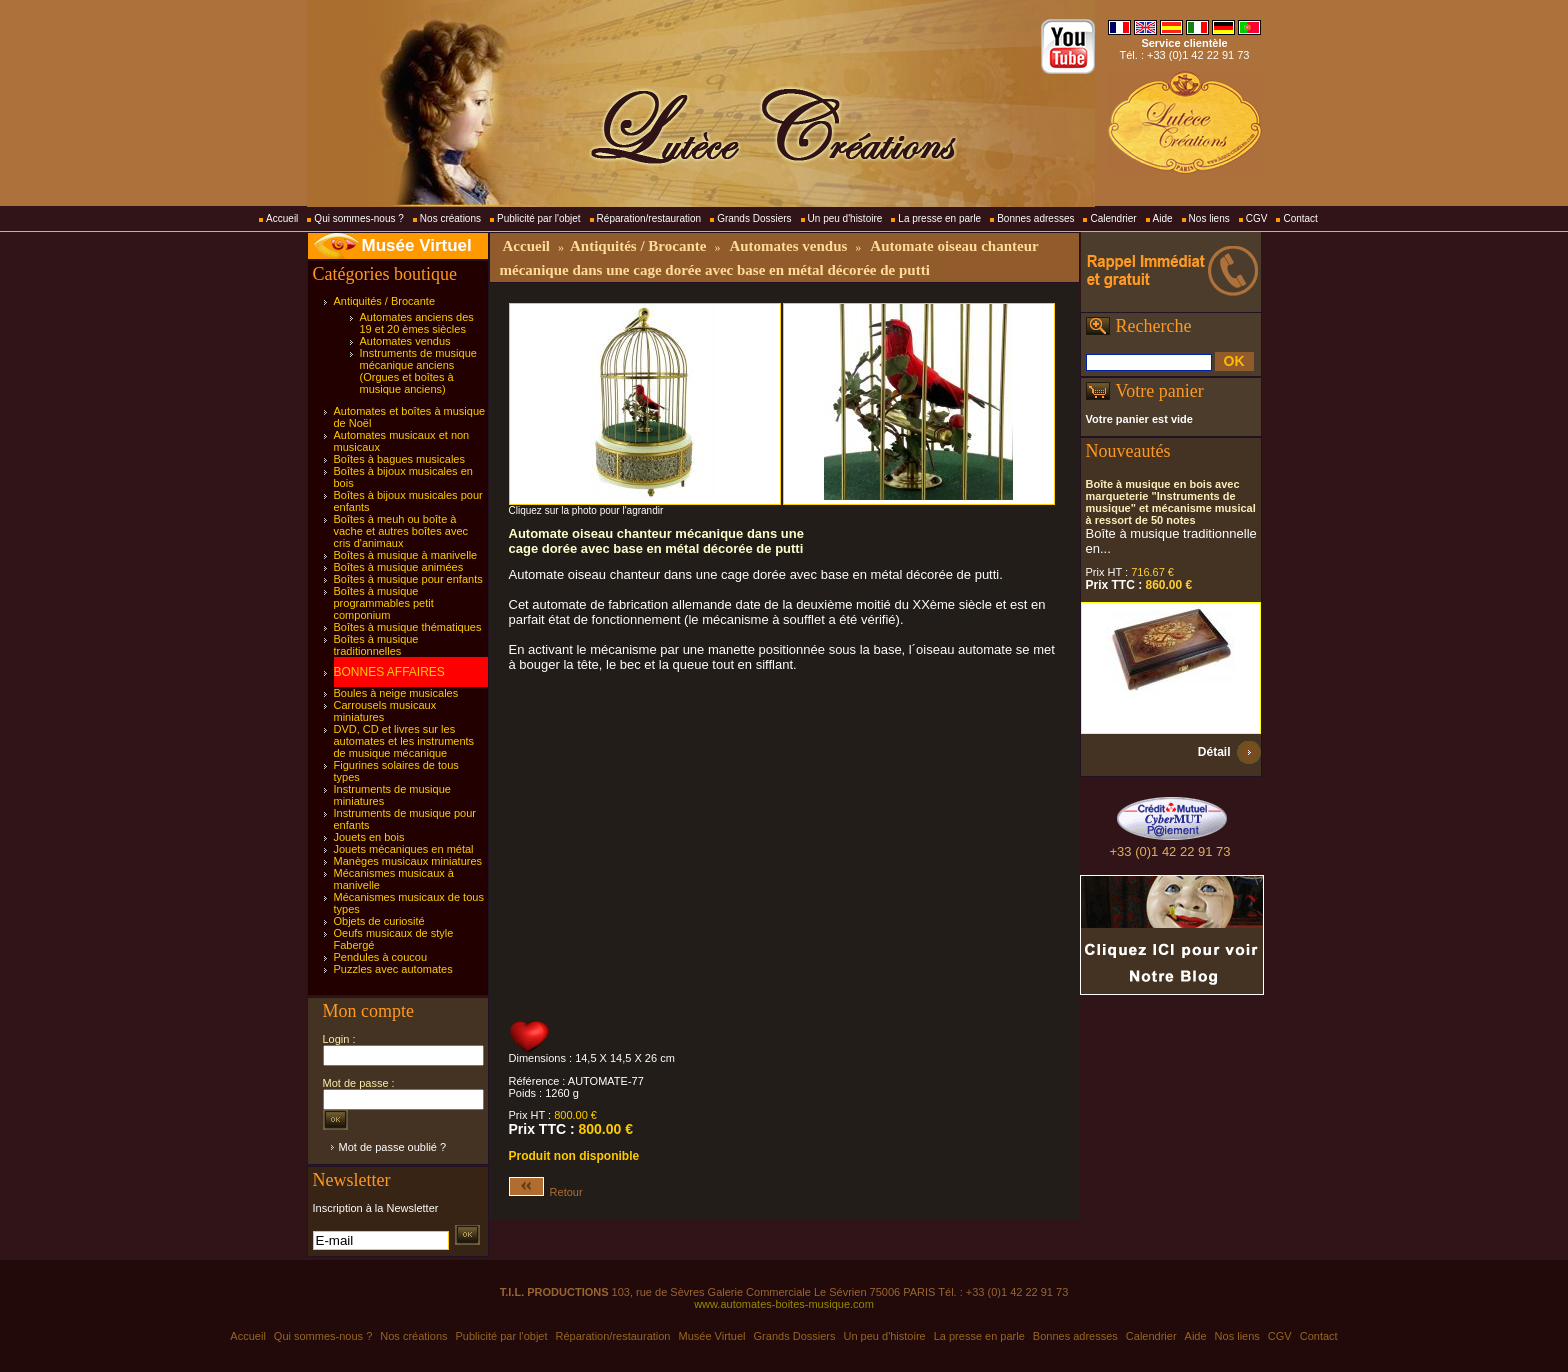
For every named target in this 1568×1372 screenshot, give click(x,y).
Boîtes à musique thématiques (408, 627)
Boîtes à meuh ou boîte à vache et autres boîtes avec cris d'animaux (401, 531)
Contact (1300, 218)
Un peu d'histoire (845, 218)
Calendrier (1113, 218)
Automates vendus (405, 341)
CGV (1257, 218)
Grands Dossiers (754, 218)
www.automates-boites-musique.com (784, 1304)
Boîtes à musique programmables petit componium (384, 603)
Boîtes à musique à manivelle (406, 555)
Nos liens (1209, 218)
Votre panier (1160, 391)
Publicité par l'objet (539, 218)
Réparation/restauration (649, 218)
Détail (1214, 752)
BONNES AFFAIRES (389, 672)
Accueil (282, 218)
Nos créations (450, 218)
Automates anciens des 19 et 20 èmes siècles (417, 323)
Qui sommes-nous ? (358, 218)
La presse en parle (939, 218)
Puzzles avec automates (393, 969)
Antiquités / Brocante (385, 301)
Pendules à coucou (381, 957)
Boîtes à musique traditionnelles (376, 645)
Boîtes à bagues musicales (399, 459)
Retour (546, 1192)
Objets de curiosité (379, 921)
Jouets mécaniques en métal (404, 849)
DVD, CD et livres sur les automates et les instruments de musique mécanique (404, 741)
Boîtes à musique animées (399, 567)
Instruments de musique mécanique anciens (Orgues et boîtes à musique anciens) (418, 371)
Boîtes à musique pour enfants (408, 579)
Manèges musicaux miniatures (408, 861)
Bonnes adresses (1035, 218)
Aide (1163, 218)
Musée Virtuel (417, 245)
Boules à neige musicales (396, 693)
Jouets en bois (369, 837)
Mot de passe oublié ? (393, 1147)
